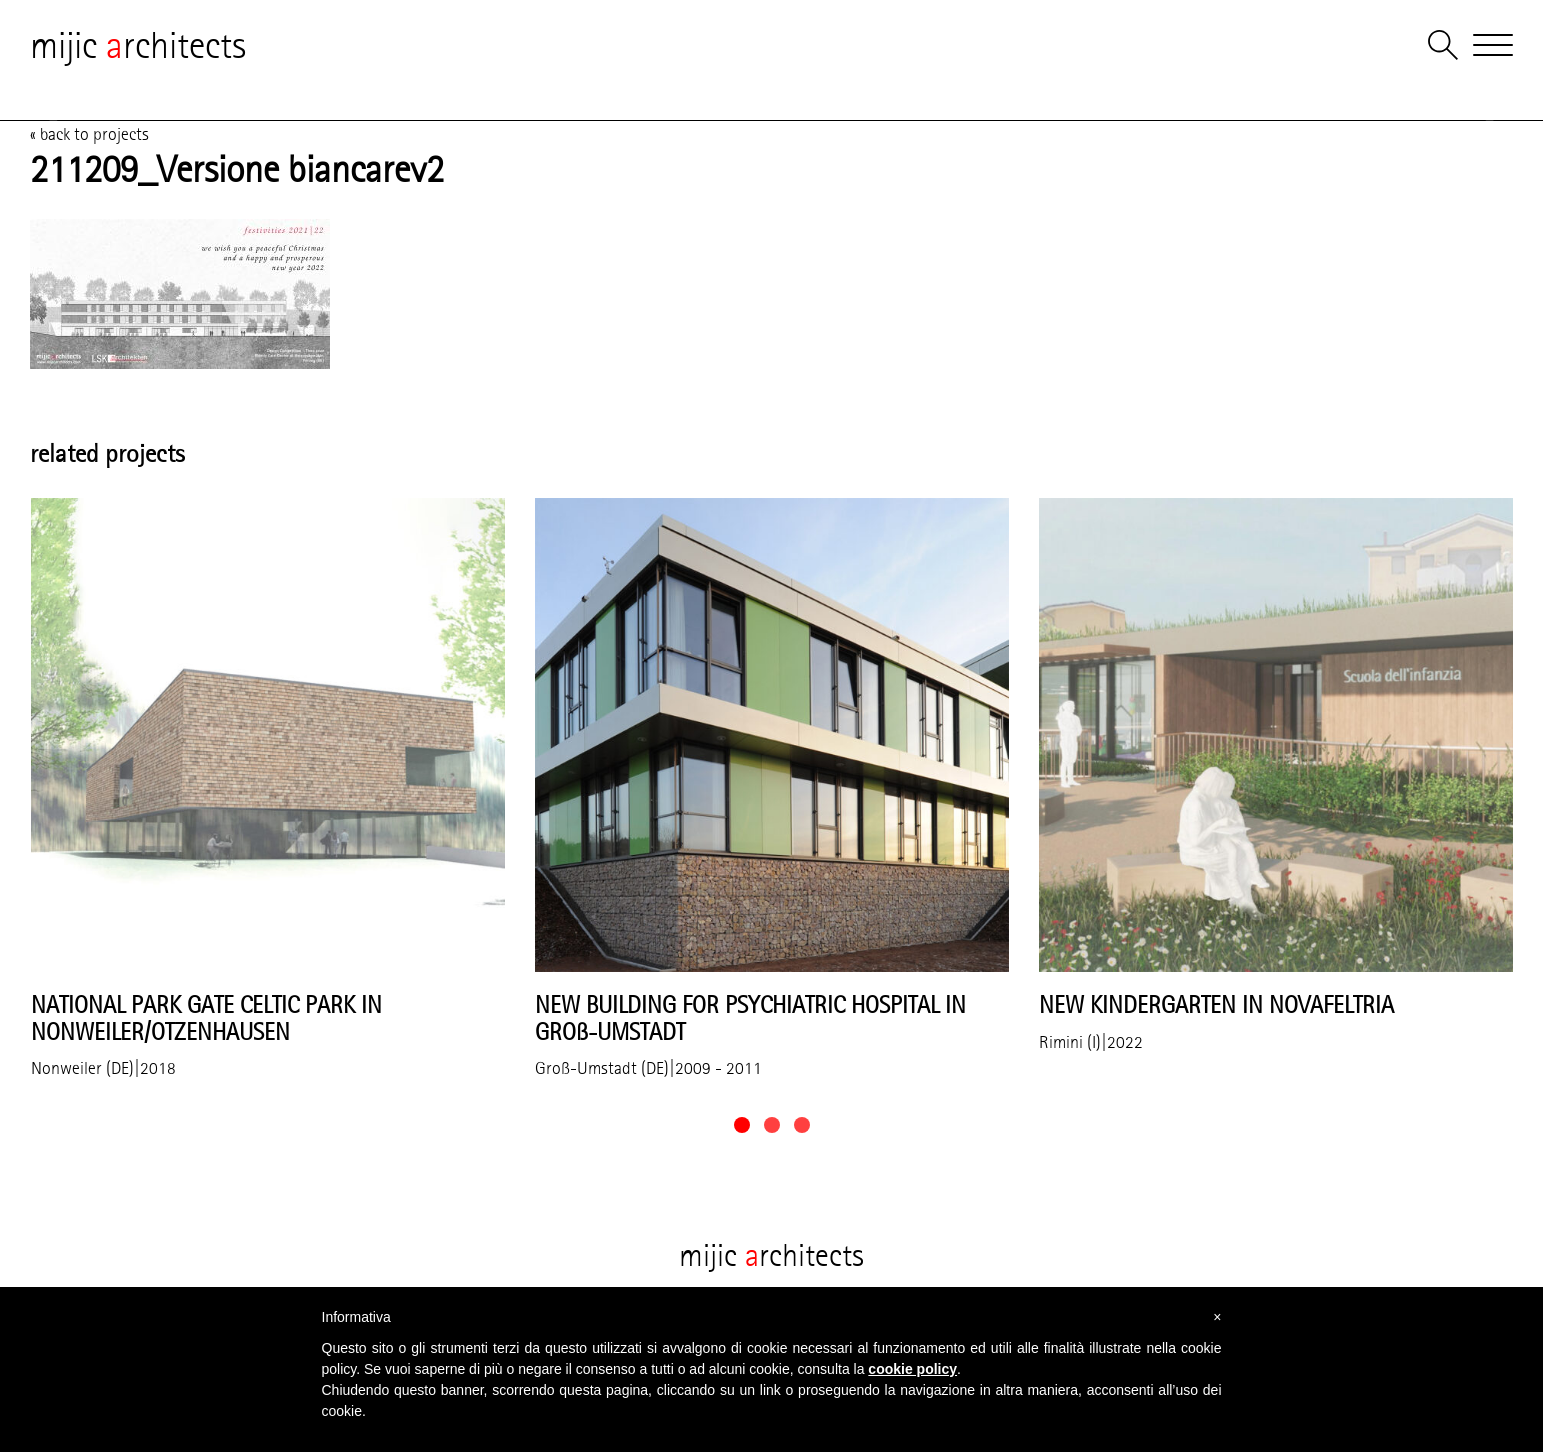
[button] (742, 1125)
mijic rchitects (138, 45)
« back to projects (89, 134)
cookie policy (912, 1369)
